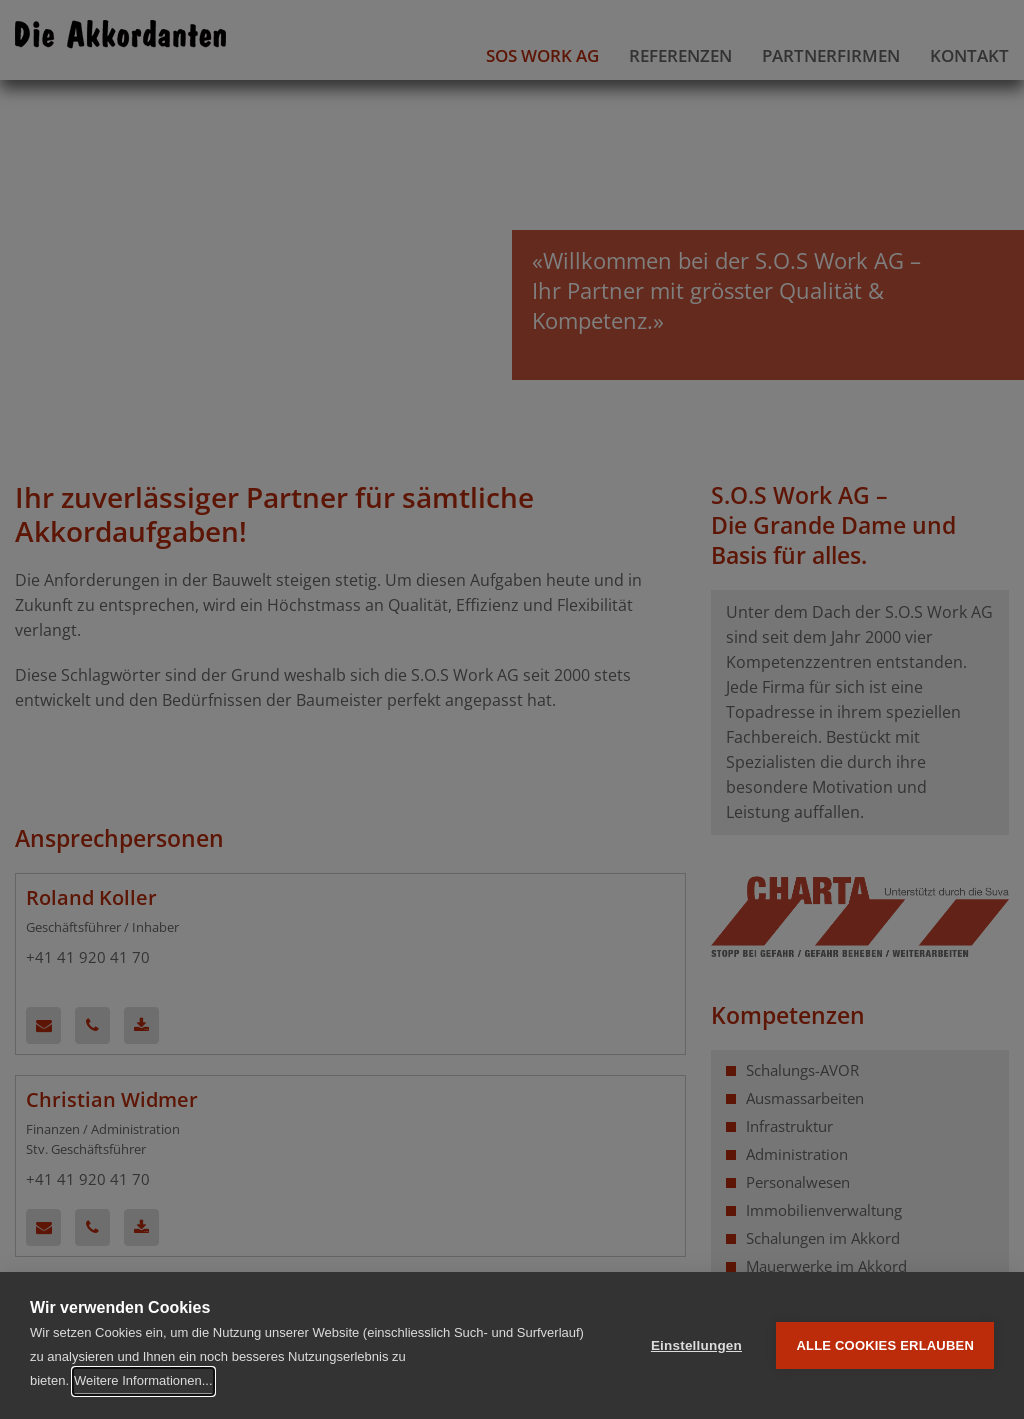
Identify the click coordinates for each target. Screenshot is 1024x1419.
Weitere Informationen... (143, 1380)
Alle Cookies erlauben (885, 1345)
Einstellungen (696, 1345)
